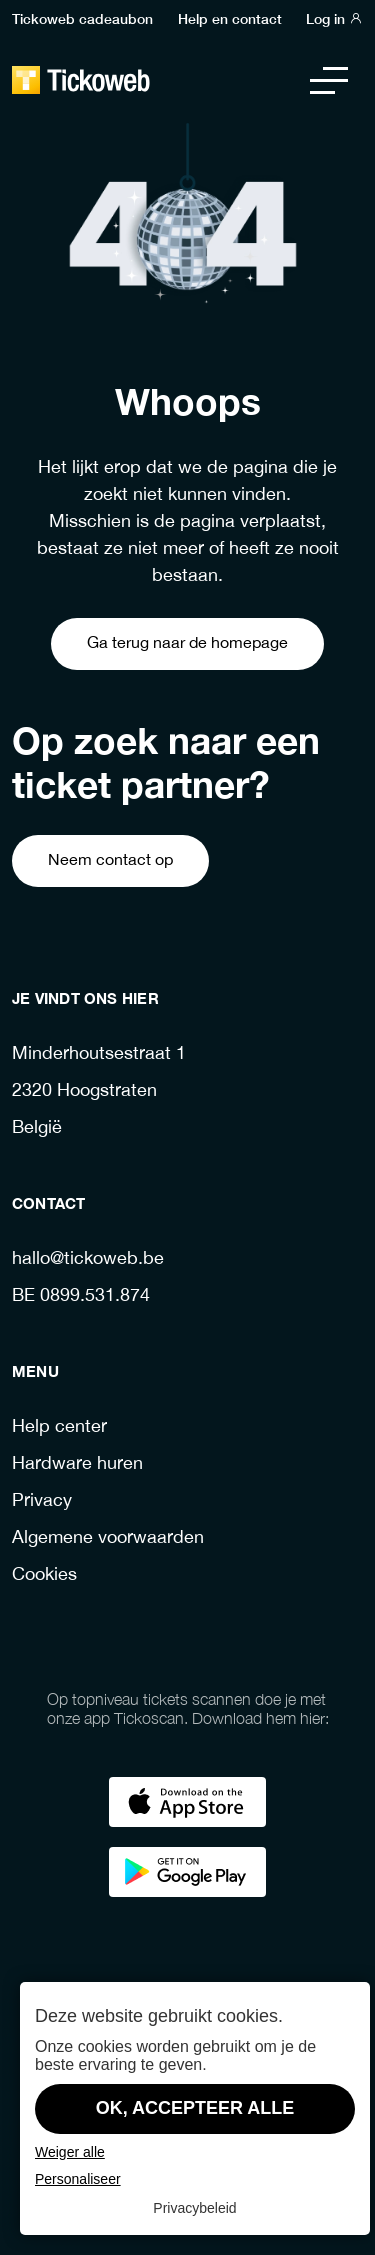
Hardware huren (77, 1464)
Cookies (44, 1575)
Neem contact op (110, 860)
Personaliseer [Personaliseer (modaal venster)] (78, 2179)
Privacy (42, 1501)
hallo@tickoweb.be (88, 1259)
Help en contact (230, 18)
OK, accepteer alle (195, 2108)
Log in (334, 18)
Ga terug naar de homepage (187, 643)
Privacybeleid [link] (194, 2208)
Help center (59, 1427)
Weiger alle (70, 2152)
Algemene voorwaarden (108, 1538)
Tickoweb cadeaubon (82, 18)
